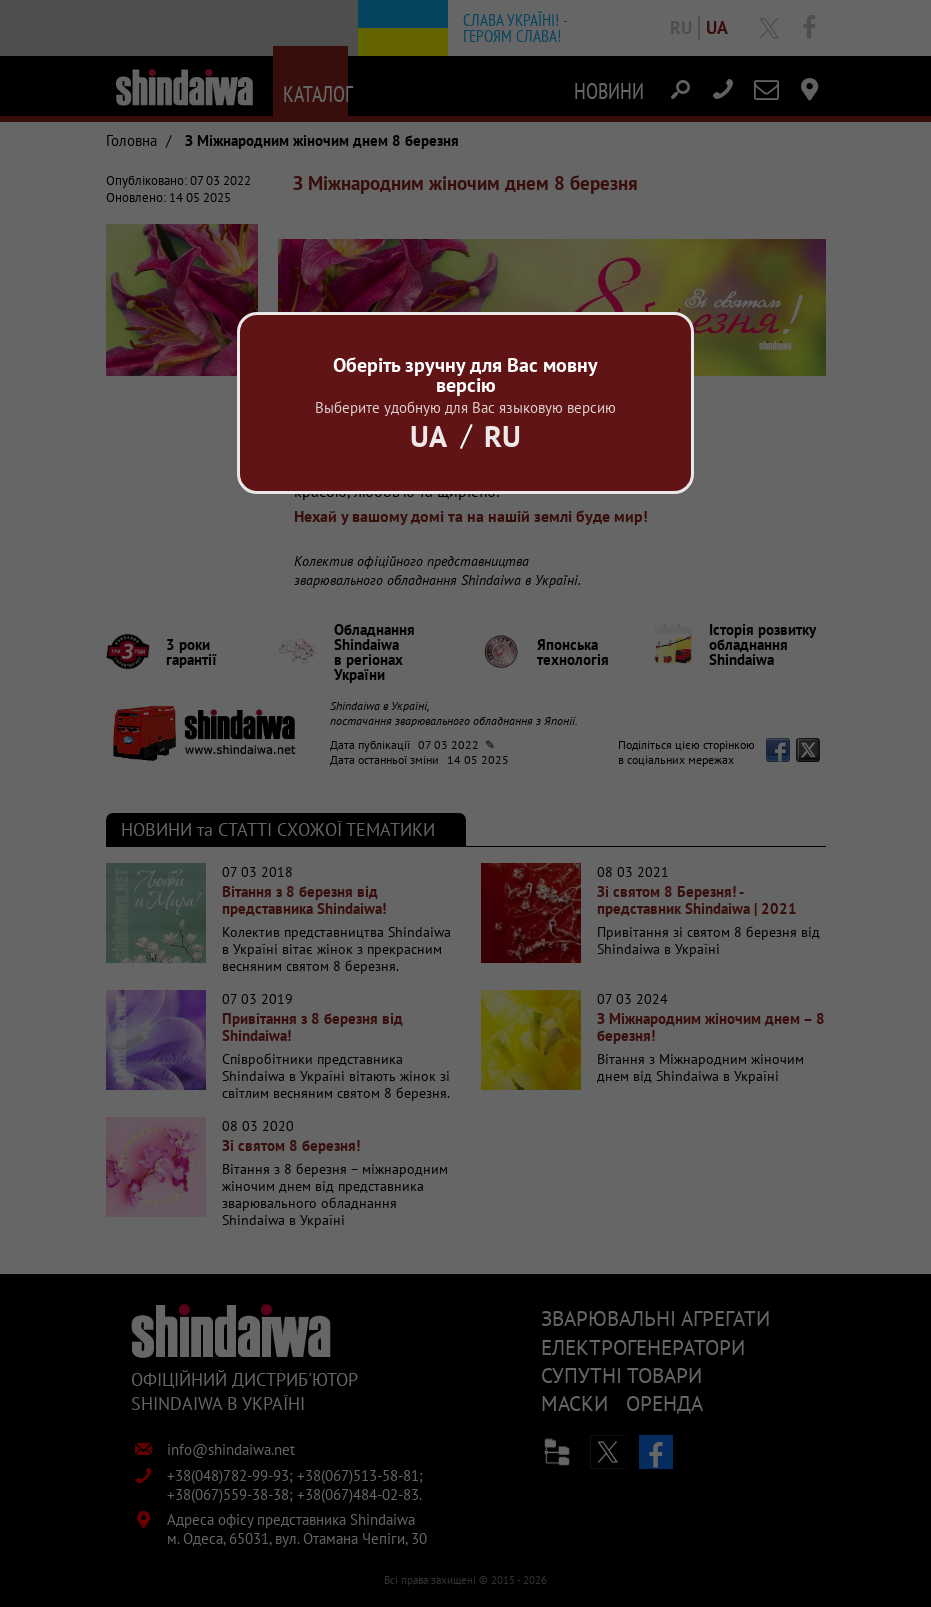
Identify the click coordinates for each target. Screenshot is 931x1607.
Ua (428, 435)
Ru (502, 435)
